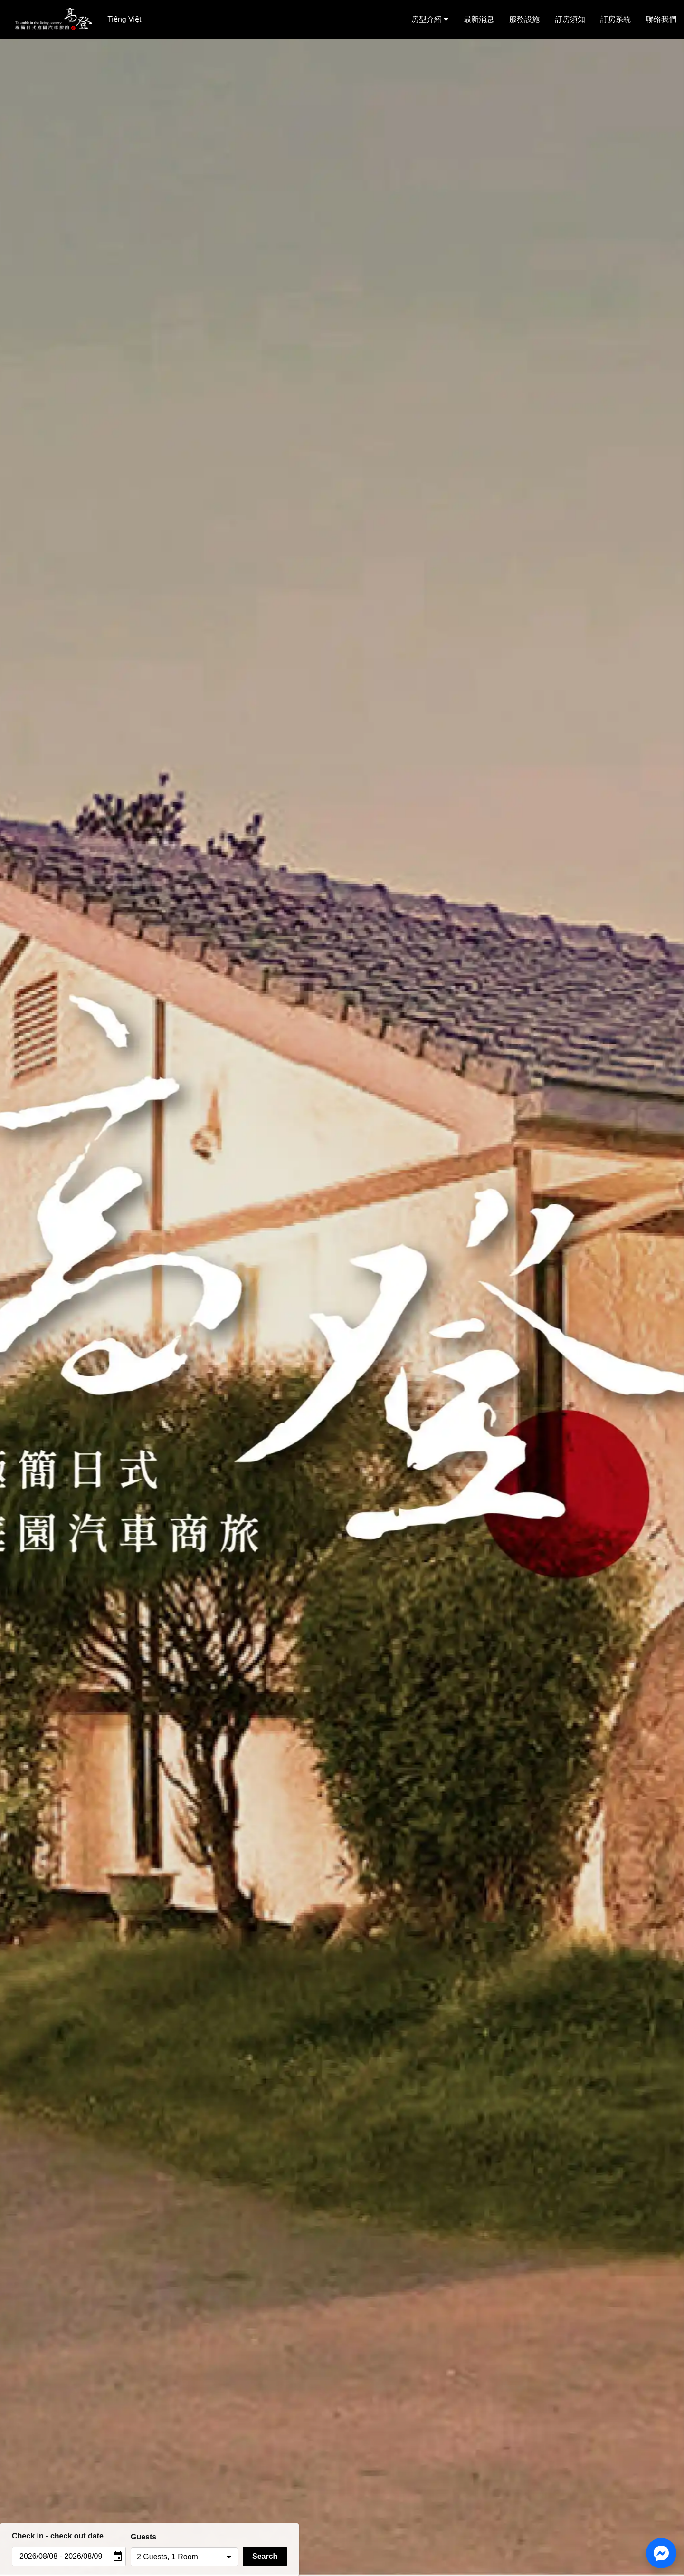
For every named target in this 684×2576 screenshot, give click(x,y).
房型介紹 (429, 19)
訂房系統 (615, 19)
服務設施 (524, 19)
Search (264, 2556)
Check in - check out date (58, 2536)
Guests (143, 2537)
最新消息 (479, 19)
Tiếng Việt (124, 19)
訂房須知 (570, 19)
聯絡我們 (661, 19)
